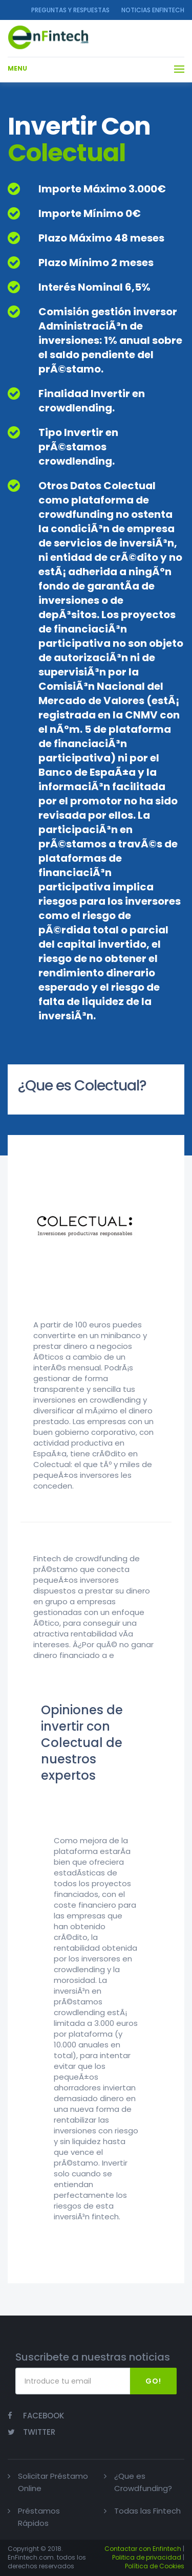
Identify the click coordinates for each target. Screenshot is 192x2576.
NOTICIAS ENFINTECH (152, 10)
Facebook (36, 2415)
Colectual (66, 153)
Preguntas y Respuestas (70, 10)
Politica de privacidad (146, 2557)
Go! (153, 2381)
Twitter (31, 2432)
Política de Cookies (154, 2566)
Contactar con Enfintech (142, 2548)
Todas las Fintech (147, 2510)
